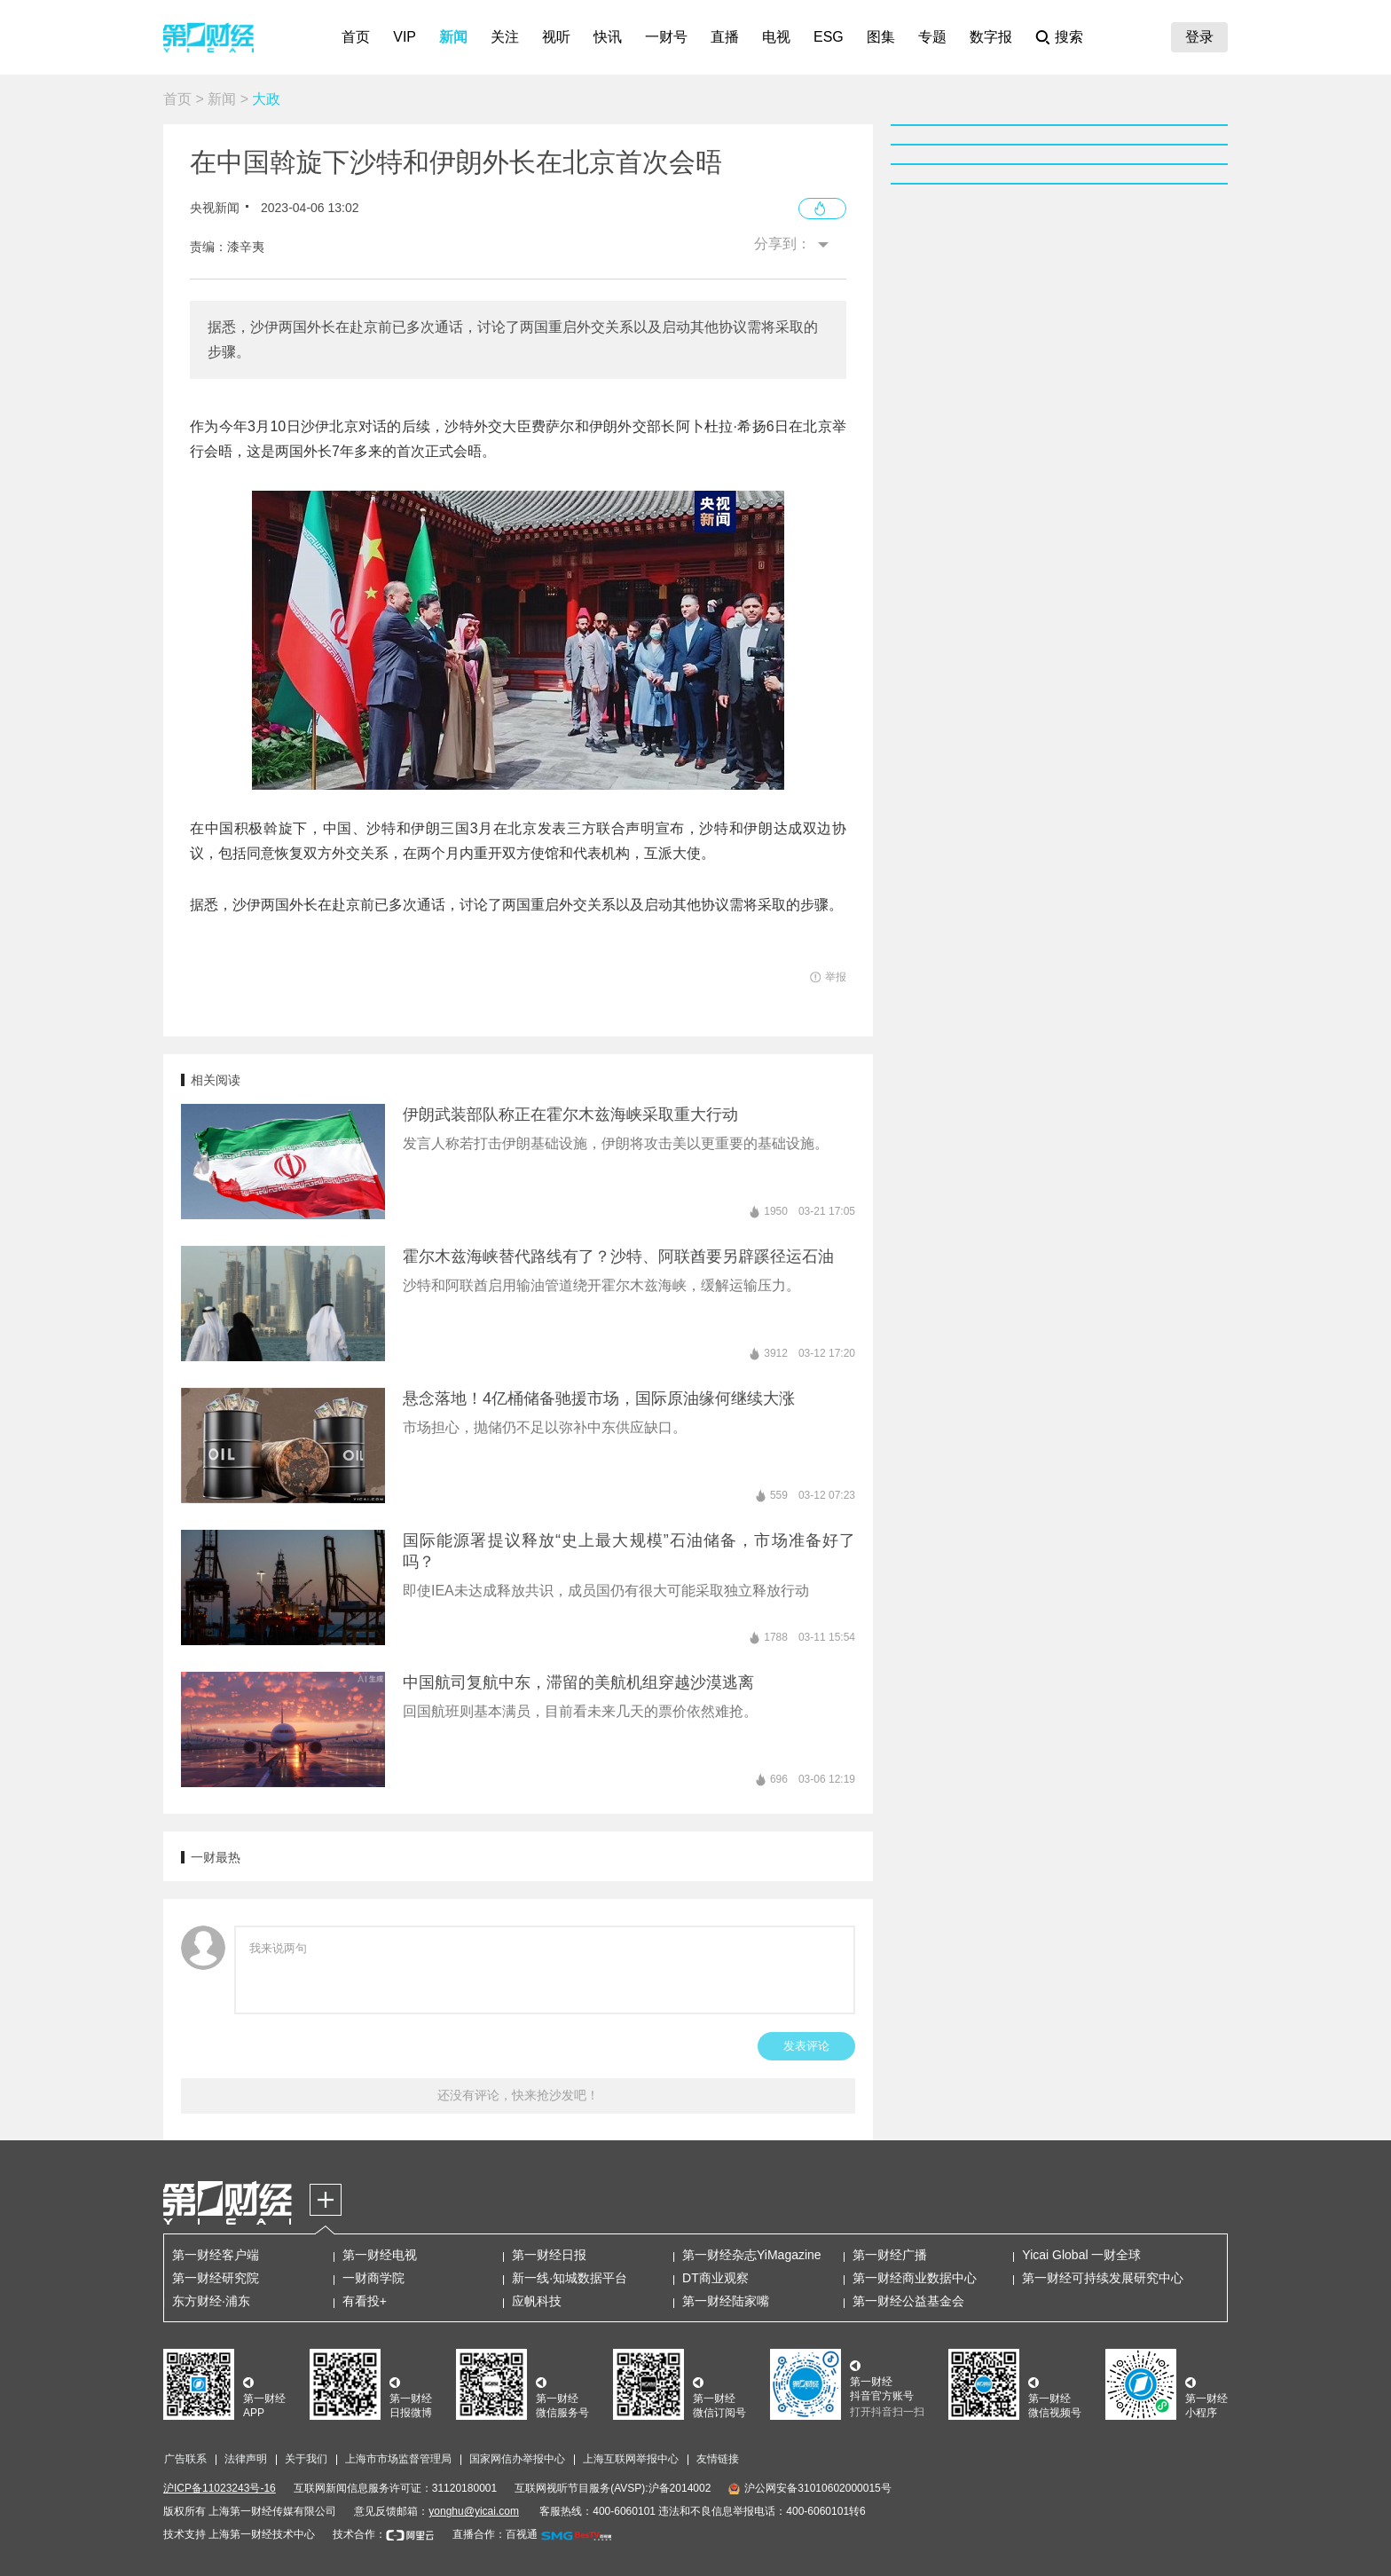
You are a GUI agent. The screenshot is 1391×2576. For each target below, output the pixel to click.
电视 (776, 36)
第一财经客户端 (215, 2255)
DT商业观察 (715, 2278)
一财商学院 (373, 2278)
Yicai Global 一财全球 (1081, 2255)
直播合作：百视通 (495, 2534)
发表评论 (806, 2045)
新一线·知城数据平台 (569, 2278)
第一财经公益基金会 (908, 2301)
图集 (881, 36)
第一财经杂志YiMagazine (751, 2255)
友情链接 (717, 2459)
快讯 (607, 36)
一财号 (666, 36)
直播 (725, 36)
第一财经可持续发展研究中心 (1102, 2278)
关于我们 (306, 2459)
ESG (828, 36)
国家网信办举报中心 (517, 2459)
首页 (356, 36)
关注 (505, 36)
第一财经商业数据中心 (915, 2278)
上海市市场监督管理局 (398, 2459)
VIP (404, 36)
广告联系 (185, 2459)
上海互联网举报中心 (631, 2459)
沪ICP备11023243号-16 (219, 2488)
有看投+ (364, 2301)
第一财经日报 (549, 2255)
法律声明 (245, 2459)
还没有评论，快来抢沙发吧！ (518, 2095)
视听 (556, 36)
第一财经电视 (379, 2255)
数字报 (991, 36)
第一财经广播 (890, 2255)
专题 (932, 36)
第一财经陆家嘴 (725, 2301)
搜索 (1069, 36)
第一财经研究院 (215, 2278)
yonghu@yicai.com (473, 2511)
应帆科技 (537, 2301)
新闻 (453, 36)
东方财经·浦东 (211, 2301)
